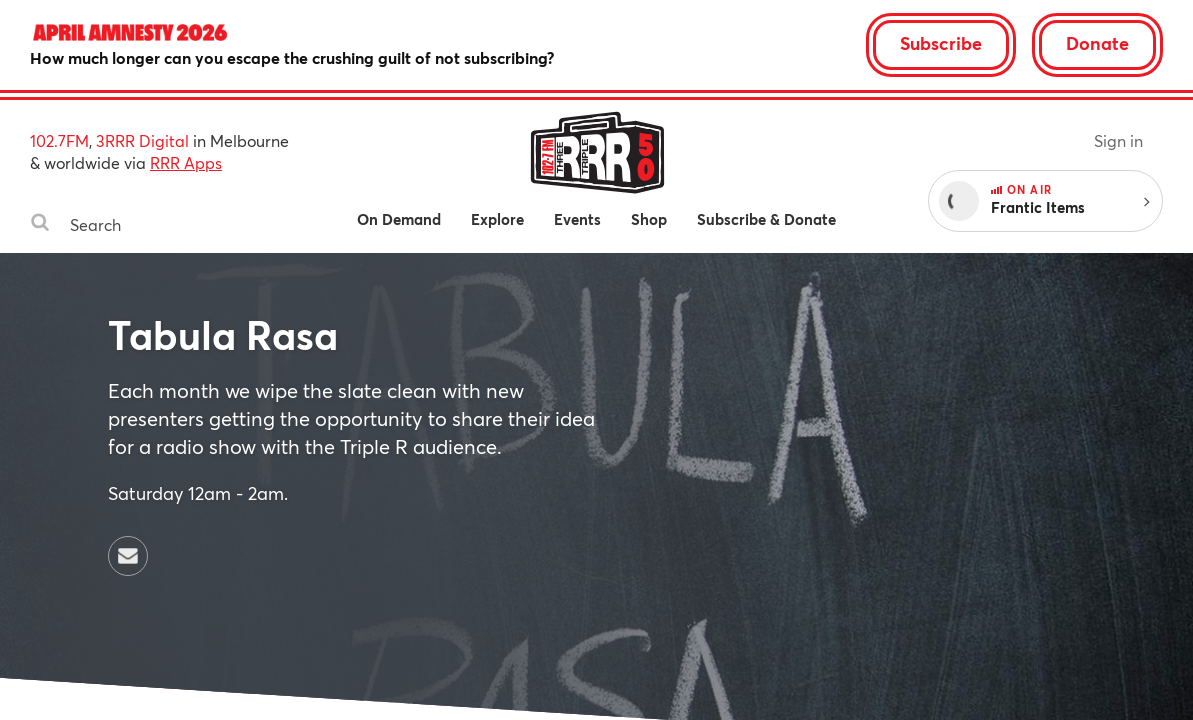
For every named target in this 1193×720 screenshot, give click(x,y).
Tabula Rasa (223, 334)
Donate (1097, 43)
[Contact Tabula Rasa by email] (128, 556)
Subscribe (941, 43)
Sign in (1118, 140)
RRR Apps (186, 162)
